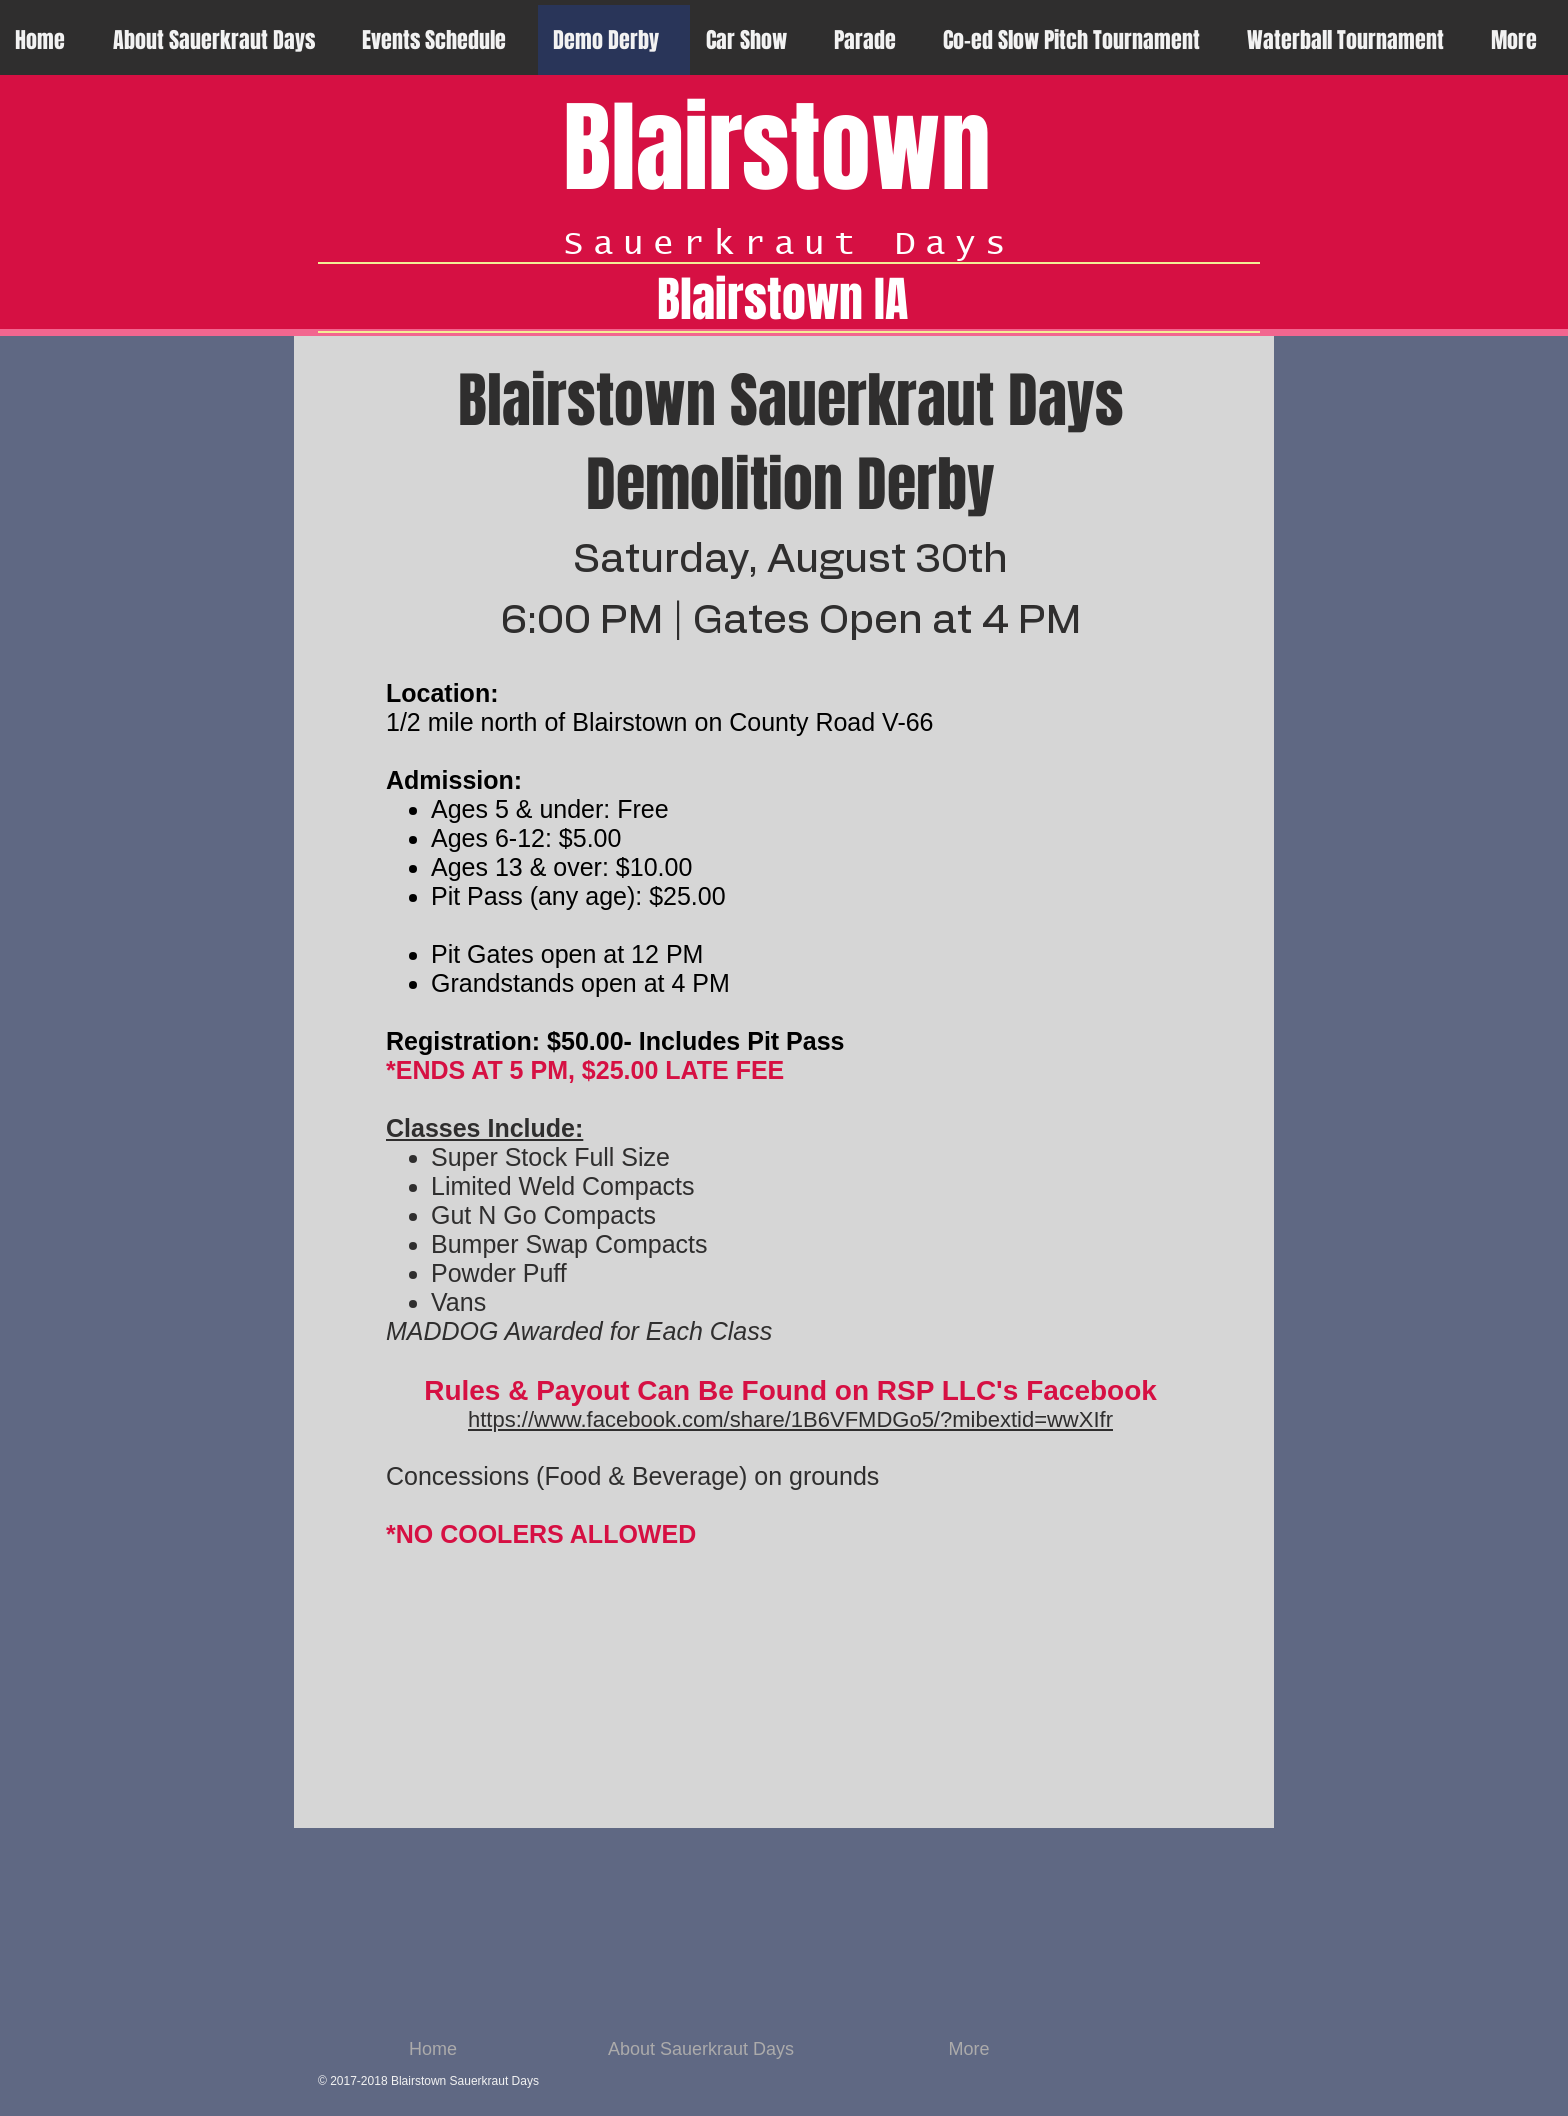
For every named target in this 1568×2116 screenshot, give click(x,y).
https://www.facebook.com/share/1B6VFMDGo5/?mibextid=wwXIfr (790, 1419)
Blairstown (777, 148)
